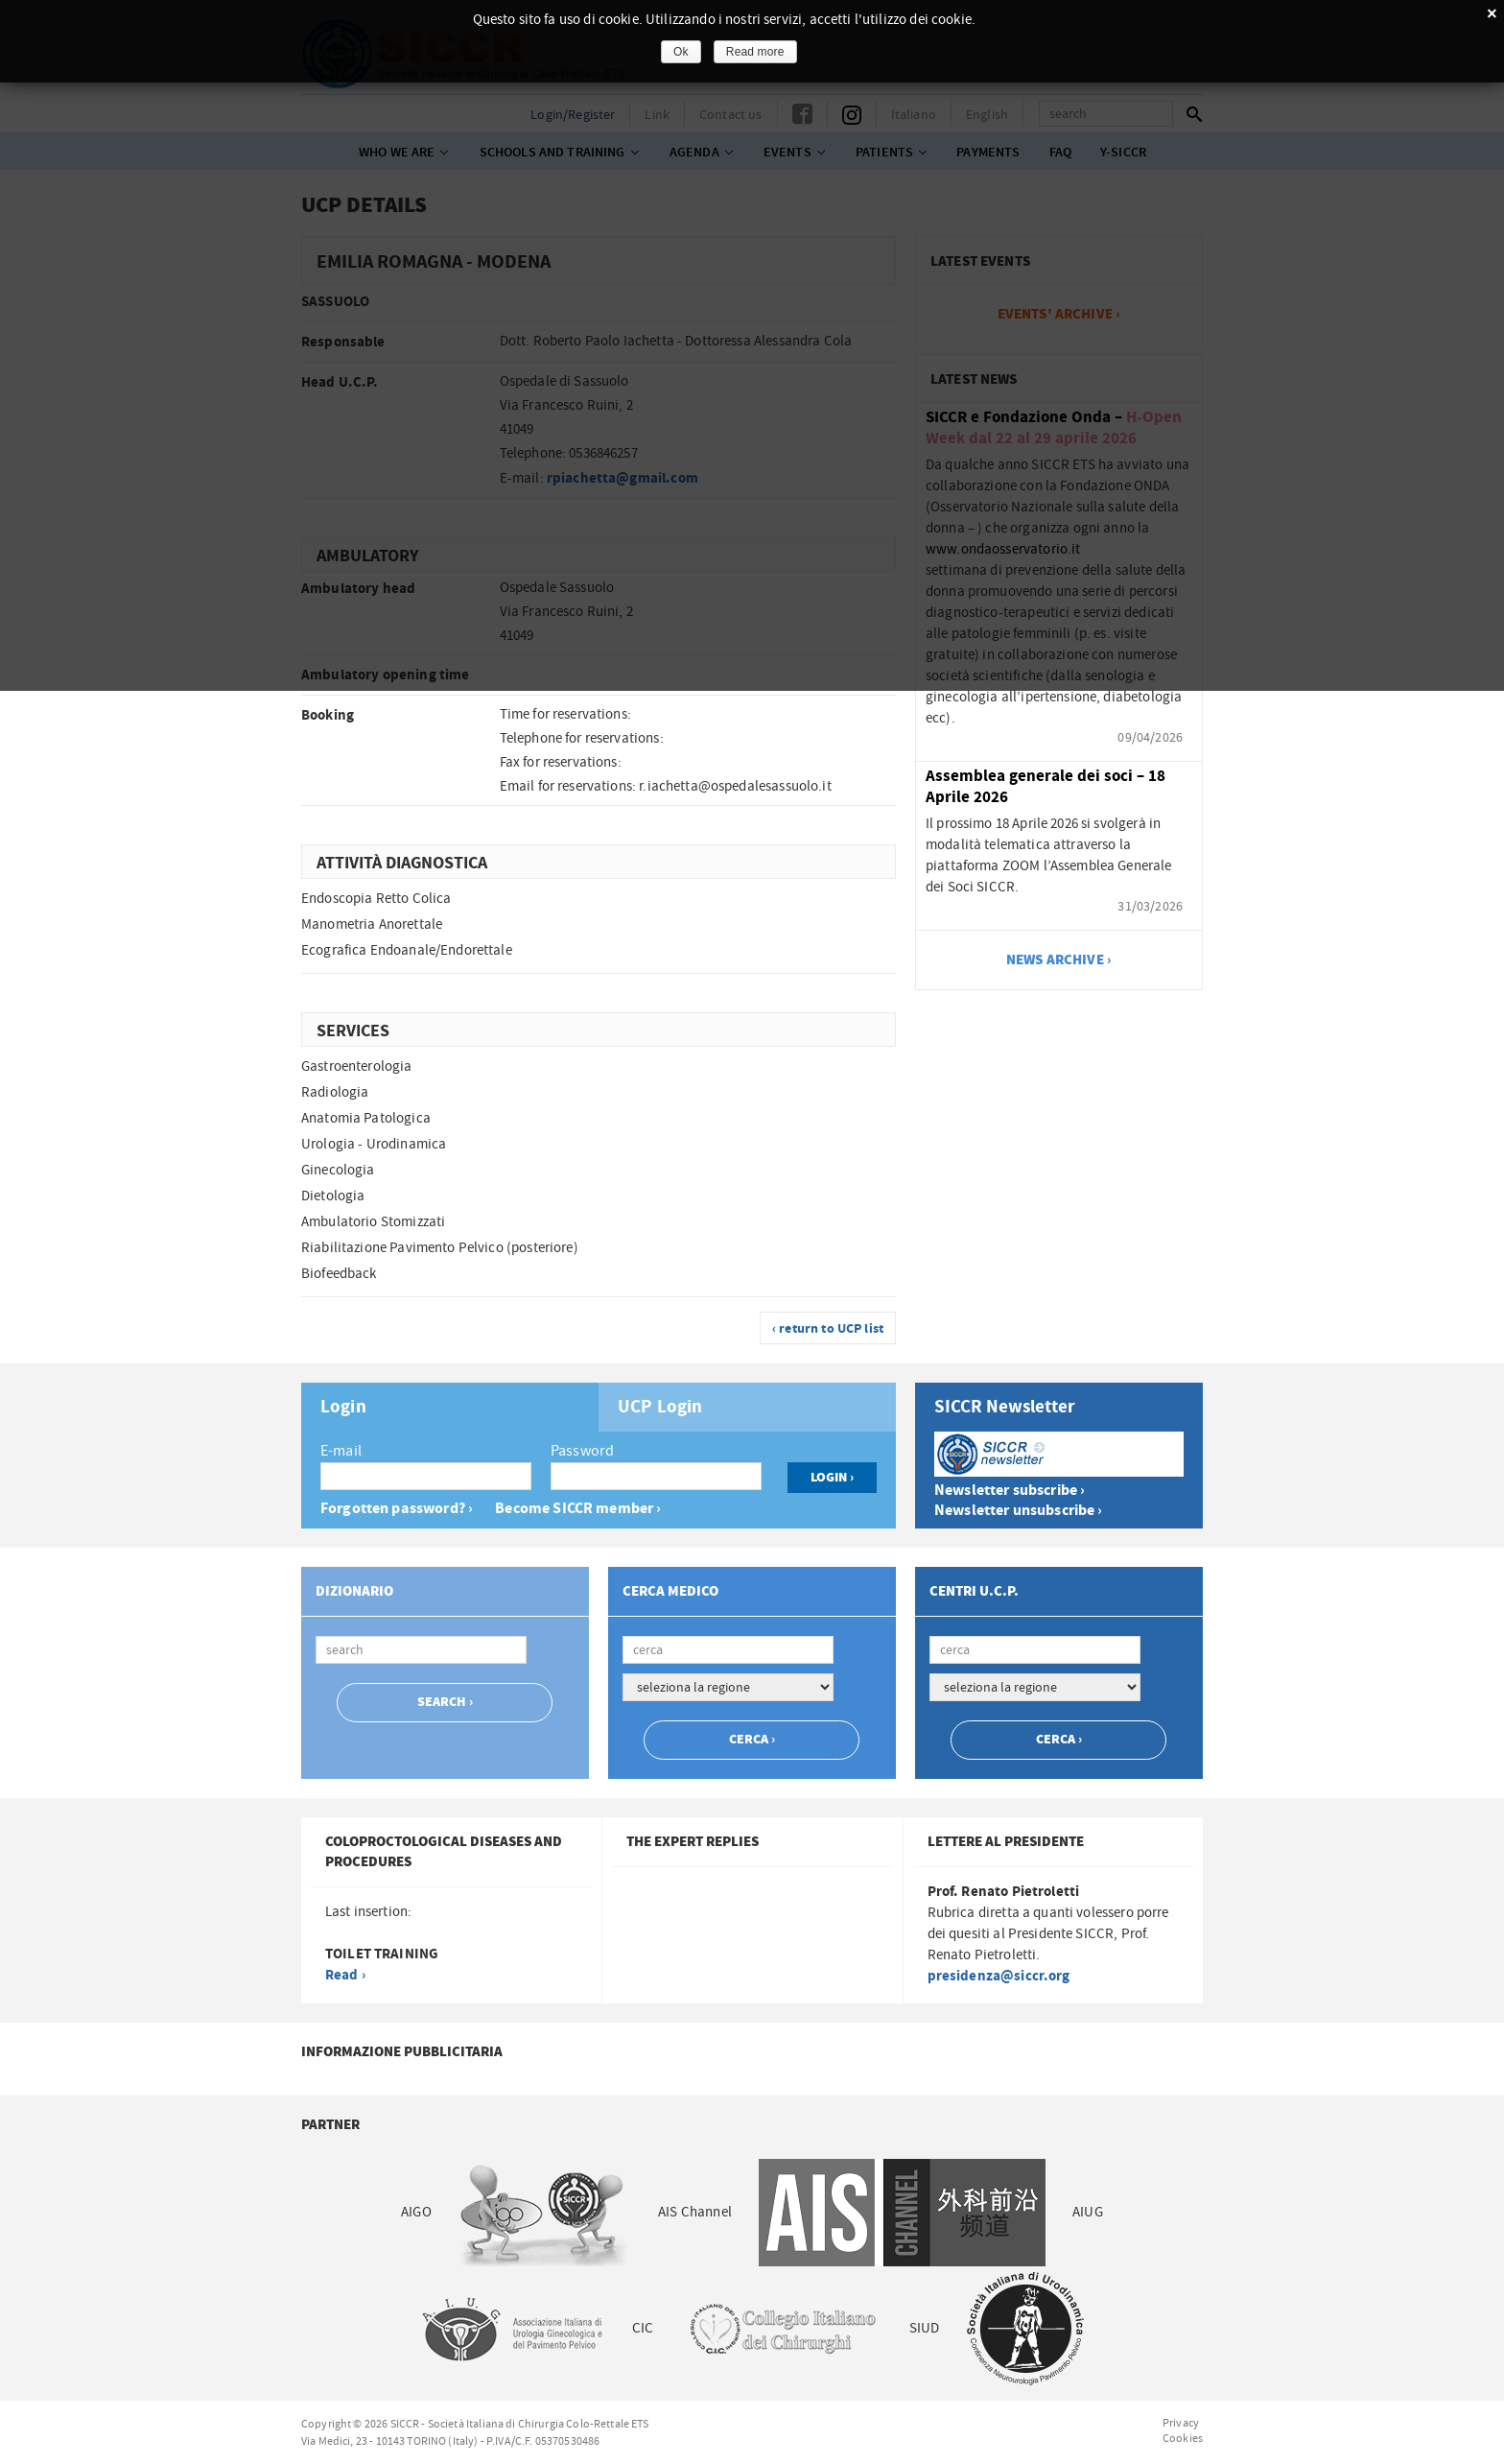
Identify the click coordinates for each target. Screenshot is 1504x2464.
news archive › (1059, 960)
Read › (345, 1975)
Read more (755, 52)
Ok (681, 52)
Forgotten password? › (396, 1509)
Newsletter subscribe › (1009, 1491)
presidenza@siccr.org (999, 1976)
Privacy (1181, 2422)
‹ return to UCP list (827, 1329)
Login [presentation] (343, 1407)
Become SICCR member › (578, 1509)
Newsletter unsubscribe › (1018, 1511)
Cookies (1183, 2438)
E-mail (341, 1450)
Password (582, 1450)
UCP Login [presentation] (660, 1407)
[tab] (450, 1407)
